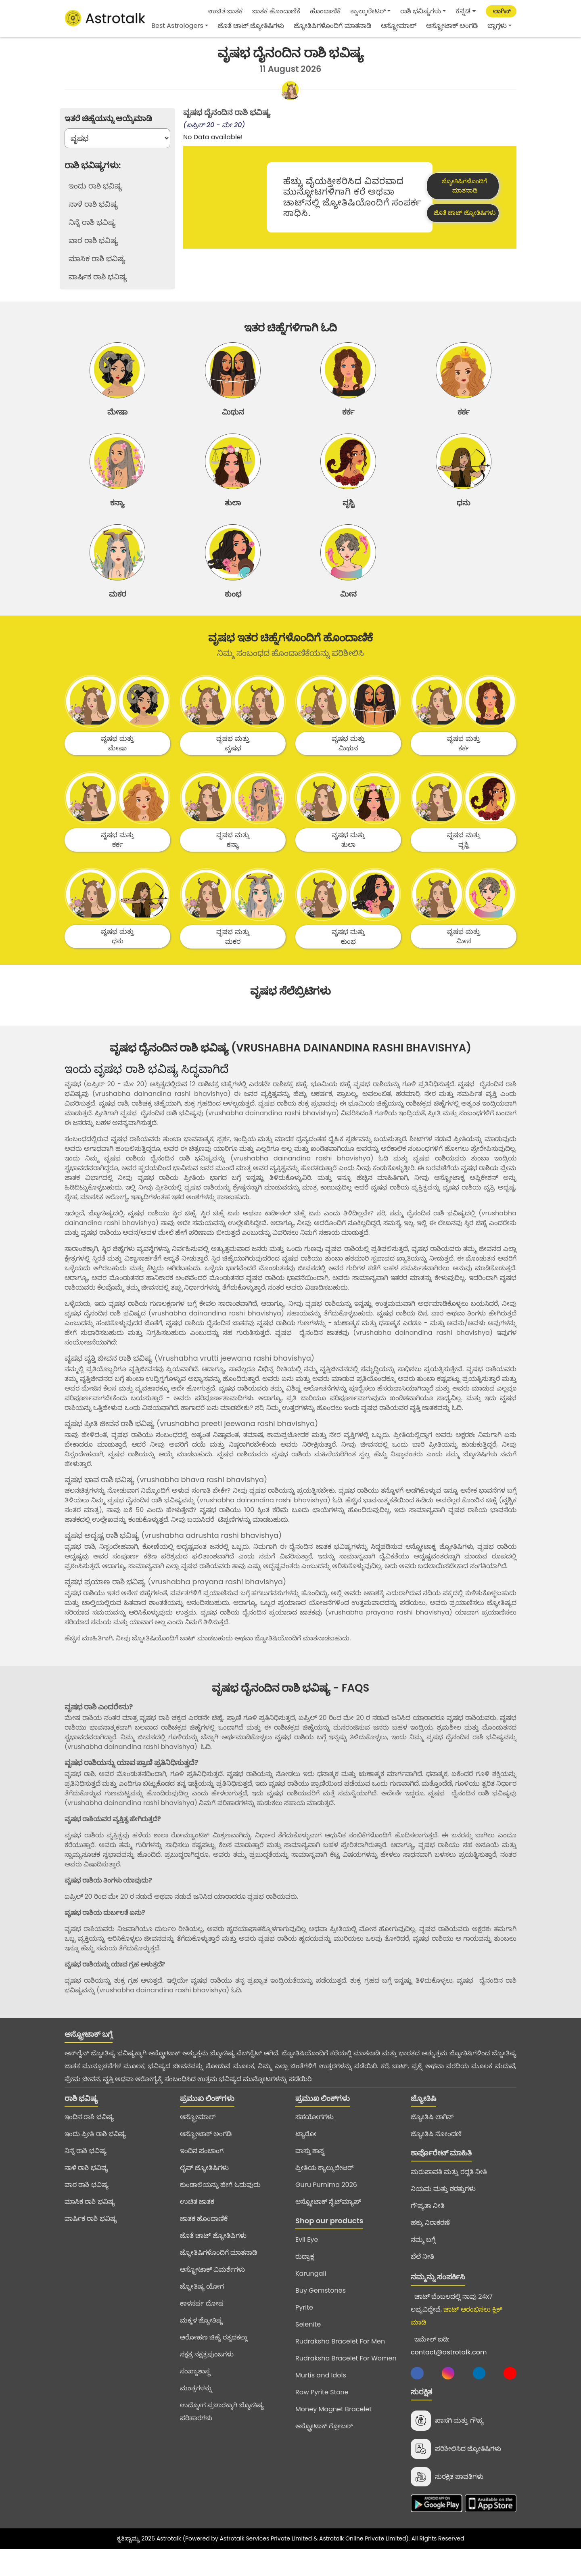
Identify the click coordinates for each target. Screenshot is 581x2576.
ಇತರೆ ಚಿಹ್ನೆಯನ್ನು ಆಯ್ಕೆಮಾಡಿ (108, 118)
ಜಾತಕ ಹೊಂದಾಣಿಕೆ (276, 11)
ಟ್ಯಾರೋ (306, 2156)
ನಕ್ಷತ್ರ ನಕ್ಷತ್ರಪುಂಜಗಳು (207, 2376)
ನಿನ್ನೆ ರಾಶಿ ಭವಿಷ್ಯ (86, 2173)
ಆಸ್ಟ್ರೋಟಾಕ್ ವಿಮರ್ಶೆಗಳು (212, 2292)
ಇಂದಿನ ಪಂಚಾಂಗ (202, 2173)
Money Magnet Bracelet (333, 2431)
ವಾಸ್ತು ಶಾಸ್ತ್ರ (310, 2173)
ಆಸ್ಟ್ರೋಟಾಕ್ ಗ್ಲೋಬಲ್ (324, 2448)
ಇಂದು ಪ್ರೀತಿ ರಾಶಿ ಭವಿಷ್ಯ (95, 2156)
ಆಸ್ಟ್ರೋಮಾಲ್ (398, 25)
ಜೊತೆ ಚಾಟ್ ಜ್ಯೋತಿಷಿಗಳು (251, 25)
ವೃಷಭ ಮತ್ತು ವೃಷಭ (232, 766)
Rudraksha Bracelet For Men (340, 2364)
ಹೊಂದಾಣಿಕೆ (325, 11)
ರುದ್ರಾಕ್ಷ (304, 2279)
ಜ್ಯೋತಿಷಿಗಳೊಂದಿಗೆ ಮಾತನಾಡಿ (332, 25)
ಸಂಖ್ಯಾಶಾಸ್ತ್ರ (195, 2393)
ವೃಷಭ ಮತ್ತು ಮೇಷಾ (117, 766)
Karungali (310, 2296)
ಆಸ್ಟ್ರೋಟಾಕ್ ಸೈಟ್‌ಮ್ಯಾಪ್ (328, 2224)
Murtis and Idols (320, 2397)
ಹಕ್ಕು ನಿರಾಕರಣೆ (430, 2245)
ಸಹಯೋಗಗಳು (314, 2139)
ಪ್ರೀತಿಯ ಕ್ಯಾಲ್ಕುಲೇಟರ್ (324, 2190)
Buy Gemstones (320, 2313)
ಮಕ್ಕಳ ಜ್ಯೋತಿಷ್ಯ (201, 2343)
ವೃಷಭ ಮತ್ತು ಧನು (117, 959)
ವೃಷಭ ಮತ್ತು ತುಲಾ (348, 862)
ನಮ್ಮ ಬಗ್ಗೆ (423, 2262)
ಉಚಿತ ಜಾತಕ (225, 11)
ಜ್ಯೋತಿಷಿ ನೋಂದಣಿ (436, 2156)
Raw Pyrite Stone (322, 2414)
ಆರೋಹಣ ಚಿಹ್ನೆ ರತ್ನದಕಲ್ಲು (214, 2359)
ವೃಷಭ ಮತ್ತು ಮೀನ (463, 959)
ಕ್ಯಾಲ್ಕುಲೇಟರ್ (368, 11)
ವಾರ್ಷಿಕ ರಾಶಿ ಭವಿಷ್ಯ (91, 2241)
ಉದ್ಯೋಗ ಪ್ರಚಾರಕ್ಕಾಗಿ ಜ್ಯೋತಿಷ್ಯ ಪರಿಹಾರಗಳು (222, 2434)
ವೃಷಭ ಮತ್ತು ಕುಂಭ (348, 959)
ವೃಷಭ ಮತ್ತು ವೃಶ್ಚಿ (463, 862)
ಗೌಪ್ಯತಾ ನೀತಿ (428, 2228)
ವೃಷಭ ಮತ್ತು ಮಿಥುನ (348, 766)
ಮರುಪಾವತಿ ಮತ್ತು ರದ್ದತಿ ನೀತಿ (449, 2194)
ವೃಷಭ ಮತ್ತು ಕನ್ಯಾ (232, 862)
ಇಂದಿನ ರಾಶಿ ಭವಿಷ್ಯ (89, 2139)
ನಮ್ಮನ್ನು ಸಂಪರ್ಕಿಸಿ (438, 2299)
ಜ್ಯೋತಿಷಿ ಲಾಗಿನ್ (432, 2139)
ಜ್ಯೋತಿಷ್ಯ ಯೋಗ (202, 2309)
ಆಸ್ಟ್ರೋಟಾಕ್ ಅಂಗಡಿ (452, 25)
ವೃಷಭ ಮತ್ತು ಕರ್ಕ (463, 766)
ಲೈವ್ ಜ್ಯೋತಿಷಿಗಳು (204, 2190)
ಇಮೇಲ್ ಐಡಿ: (449, 2368)
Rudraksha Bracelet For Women (346, 2380)
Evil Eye (306, 2262)
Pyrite (304, 2330)
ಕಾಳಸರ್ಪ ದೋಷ (202, 2326)
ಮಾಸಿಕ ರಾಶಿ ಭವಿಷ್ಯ (90, 2224)
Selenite (308, 2347)
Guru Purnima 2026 (326, 2207)
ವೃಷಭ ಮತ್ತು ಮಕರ (232, 959)
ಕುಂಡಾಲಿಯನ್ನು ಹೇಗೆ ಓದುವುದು (220, 2207)
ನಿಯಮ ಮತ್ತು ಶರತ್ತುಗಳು (443, 2211)
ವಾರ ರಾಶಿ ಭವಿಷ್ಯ (87, 2207)
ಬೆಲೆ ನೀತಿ (422, 2279)
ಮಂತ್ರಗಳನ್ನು (196, 2410)
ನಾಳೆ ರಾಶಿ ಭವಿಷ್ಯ (86, 2190)
